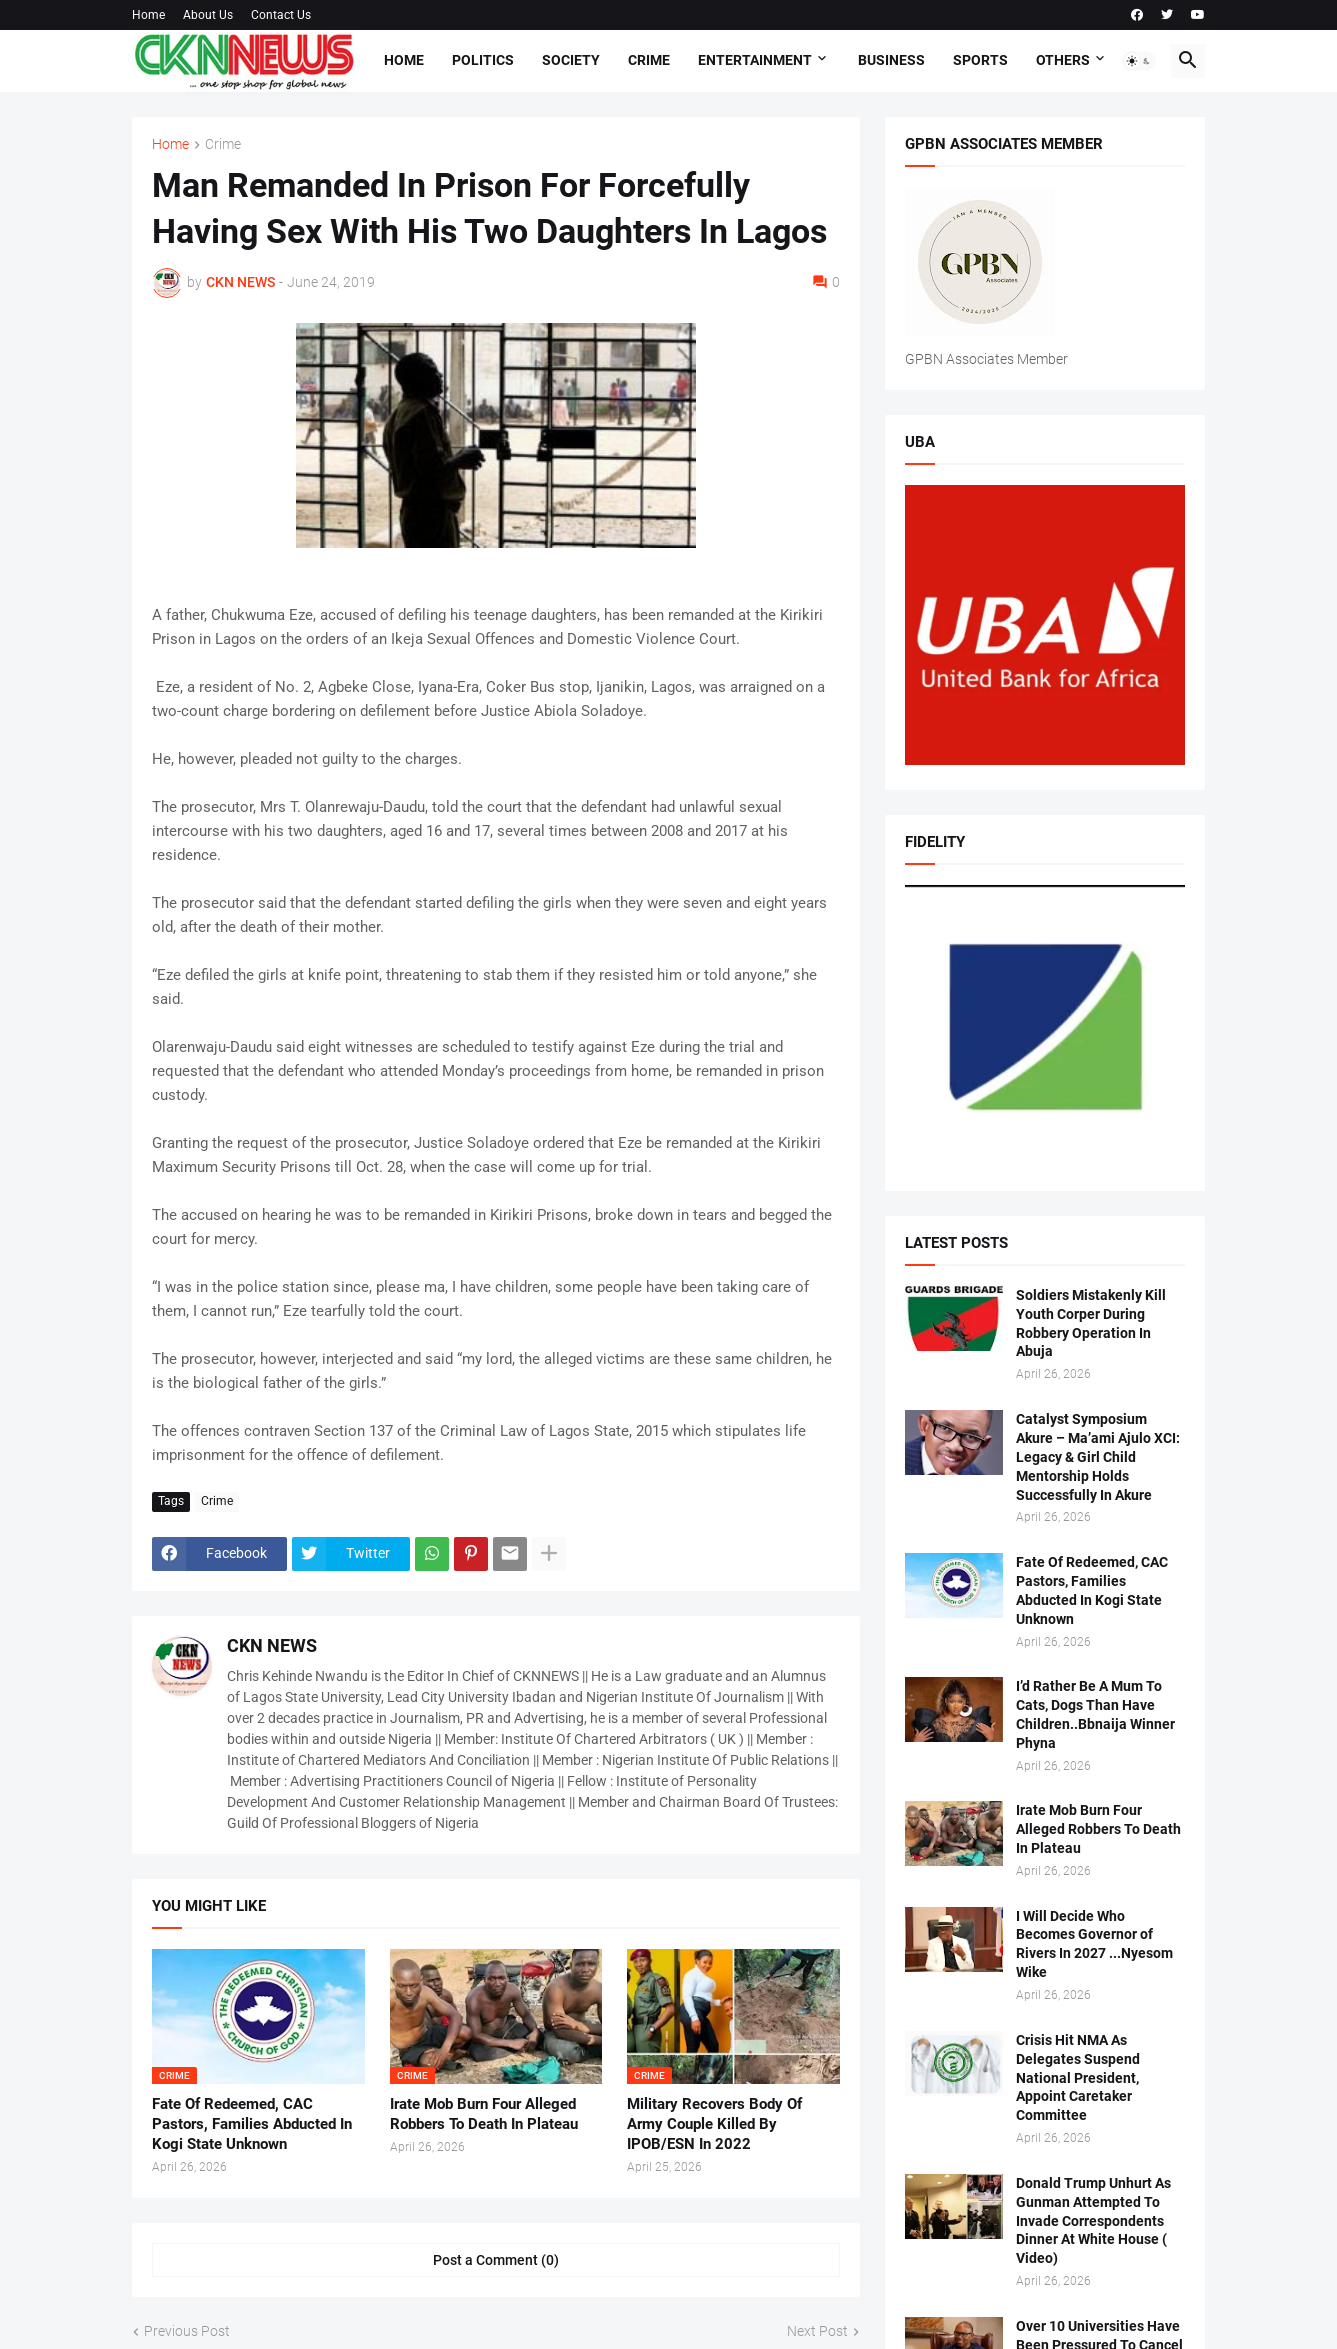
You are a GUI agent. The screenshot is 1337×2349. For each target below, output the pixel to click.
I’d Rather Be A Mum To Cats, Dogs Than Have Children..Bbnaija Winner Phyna (1095, 1714)
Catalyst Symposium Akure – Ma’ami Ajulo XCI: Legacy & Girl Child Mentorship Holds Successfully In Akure (1098, 1457)
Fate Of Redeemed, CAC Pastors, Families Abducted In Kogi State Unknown (252, 2124)
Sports (980, 60)
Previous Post (187, 2331)
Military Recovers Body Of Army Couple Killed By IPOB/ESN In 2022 (714, 2124)
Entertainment (755, 60)
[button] (1139, 61)
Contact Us (281, 15)
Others (1063, 60)
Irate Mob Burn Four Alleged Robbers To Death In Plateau (484, 2114)
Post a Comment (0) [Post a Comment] (496, 2260)
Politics (483, 60)
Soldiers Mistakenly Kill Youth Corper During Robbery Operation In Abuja (1091, 1323)
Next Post (817, 2331)
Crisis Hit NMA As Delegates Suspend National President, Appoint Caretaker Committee (1078, 2078)
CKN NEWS (272, 1645)
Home (148, 15)
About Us (208, 15)
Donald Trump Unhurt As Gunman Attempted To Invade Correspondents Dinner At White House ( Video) (1093, 2221)
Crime (649, 60)
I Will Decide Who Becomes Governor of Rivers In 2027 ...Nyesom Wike (1094, 1944)
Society (571, 60)
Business (891, 60)
